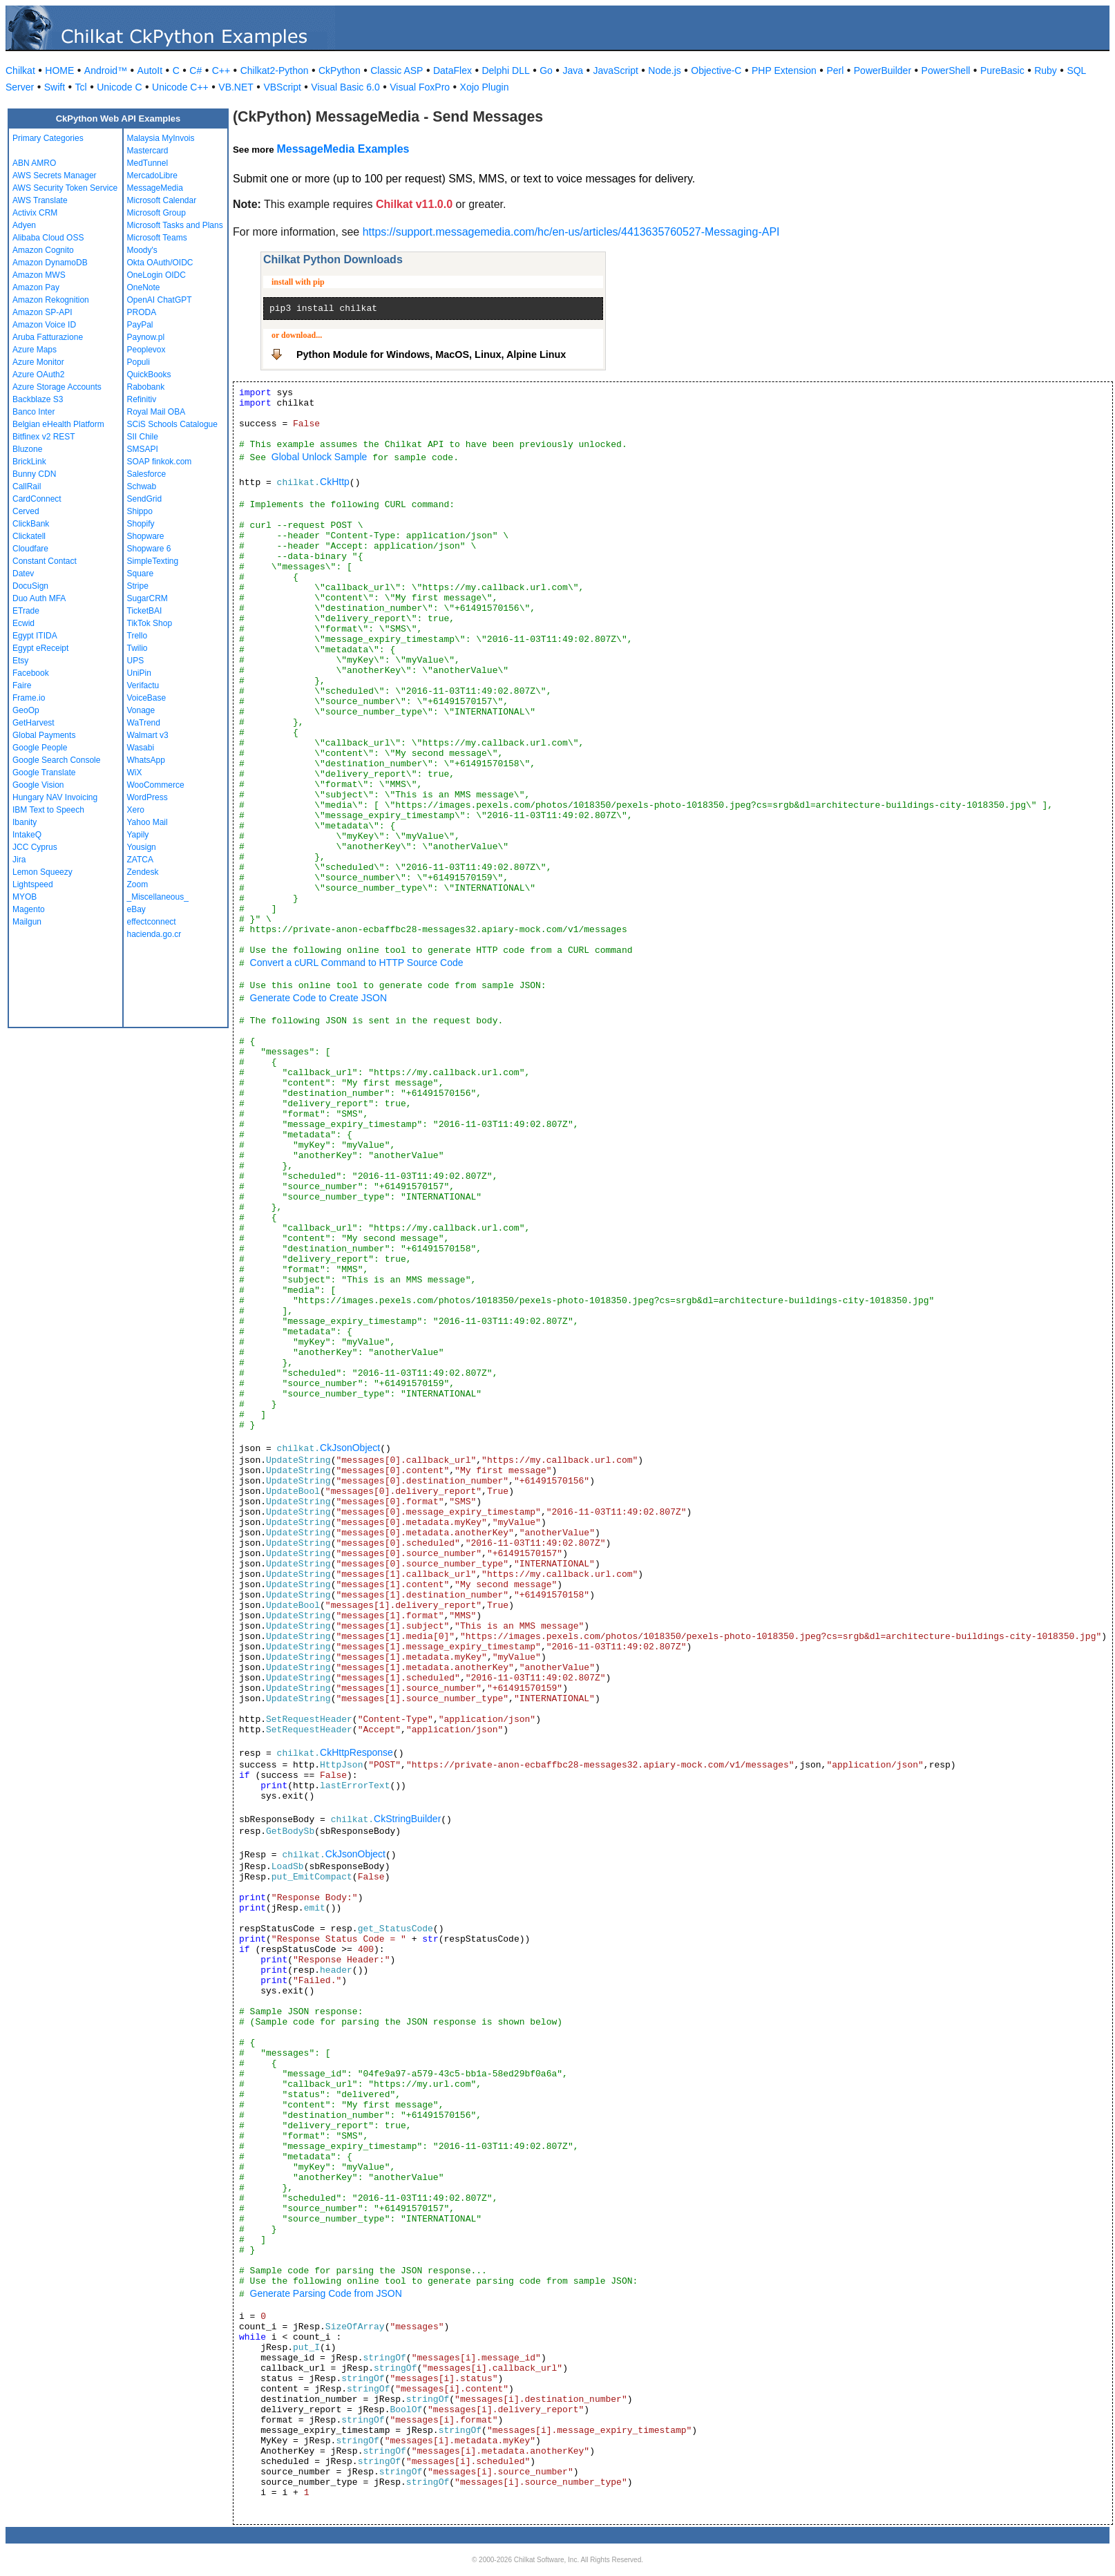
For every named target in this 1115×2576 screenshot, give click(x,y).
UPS (135, 660)
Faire (21, 685)
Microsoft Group (156, 213)
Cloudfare (30, 548)
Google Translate (43, 772)
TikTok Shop (150, 623)
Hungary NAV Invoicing (54, 797)
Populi (138, 362)
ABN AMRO (34, 163)
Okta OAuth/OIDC (160, 262)
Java (572, 70)
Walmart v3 (148, 735)
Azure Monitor (38, 362)
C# (195, 70)
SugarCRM (147, 598)
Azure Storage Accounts (57, 387)
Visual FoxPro (420, 87)
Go (546, 70)
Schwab (142, 486)
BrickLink (29, 461)
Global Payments (43, 735)
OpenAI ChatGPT (159, 300)
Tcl (81, 87)
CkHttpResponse (356, 1752)
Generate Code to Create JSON (318, 997)
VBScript (282, 87)
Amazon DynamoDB (50, 262)
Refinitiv (142, 399)
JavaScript (615, 70)
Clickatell (29, 536)
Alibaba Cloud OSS (48, 238)
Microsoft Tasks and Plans (175, 225)
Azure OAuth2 (38, 374)
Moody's (142, 250)
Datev (23, 573)
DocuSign (30, 586)
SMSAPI (142, 449)
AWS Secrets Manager (54, 175)
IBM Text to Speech (48, 810)
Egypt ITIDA (34, 636)
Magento (28, 909)
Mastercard (148, 150)
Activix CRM (34, 213)
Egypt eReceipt (40, 648)
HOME (59, 70)
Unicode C (119, 87)
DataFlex (452, 70)
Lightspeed (32, 884)
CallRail (26, 486)
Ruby (1045, 70)
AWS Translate (40, 200)
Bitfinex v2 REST (43, 437)
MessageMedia (155, 188)
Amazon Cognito (43, 250)
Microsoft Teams (157, 238)
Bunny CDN (34, 474)
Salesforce (146, 474)
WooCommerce (155, 785)
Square (140, 573)
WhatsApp (146, 760)
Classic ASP (396, 70)
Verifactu (143, 685)
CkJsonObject (350, 1447)
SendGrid (144, 499)
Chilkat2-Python (274, 70)
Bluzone (27, 449)
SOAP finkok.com (159, 461)
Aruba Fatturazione (47, 337)
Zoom (138, 884)
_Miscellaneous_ (158, 897)
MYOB (24, 897)
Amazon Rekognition (50, 300)
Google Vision (38, 785)
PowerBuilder (882, 70)
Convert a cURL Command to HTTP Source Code (357, 962)
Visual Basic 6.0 (345, 87)
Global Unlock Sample (319, 456)
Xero (135, 810)
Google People (39, 747)
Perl (835, 70)
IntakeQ (26, 835)
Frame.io (28, 698)
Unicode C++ (180, 87)
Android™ (105, 70)
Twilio (137, 648)
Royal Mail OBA (156, 412)
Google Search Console (56, 760)
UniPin (139, 673)
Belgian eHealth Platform (58, 424)
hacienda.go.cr (154, 934)
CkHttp (335, 481)
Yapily (138, 835)
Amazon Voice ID (44, 325)
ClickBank (30, 524)
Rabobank (146, 387)
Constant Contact (44, 561)
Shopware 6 (149, 548)
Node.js (664, 70)
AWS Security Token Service (64, 188)
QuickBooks (149, 374)
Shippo (140, 511)
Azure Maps (34, 349)
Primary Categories (48, 138)
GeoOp (25, 710)
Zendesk (143, 872)
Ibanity (24, 822)
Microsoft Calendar (162, 200)
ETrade (25, 611)
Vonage (141, 710)
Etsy (20, 660)
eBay (136, 909)
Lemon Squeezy (42, 872)
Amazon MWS (39, 275)
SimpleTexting (153, 561)
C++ (221, 70)
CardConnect (36, 499)
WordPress (147, 797)
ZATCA (140, 859)
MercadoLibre (152, 175)
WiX (134, 772)
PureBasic (1002, 70)
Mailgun (26, 922)
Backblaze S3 (37, 399)
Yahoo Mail (147, 822)
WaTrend (143, 723)
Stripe (138, 586)
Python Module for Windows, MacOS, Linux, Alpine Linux (431, 354)
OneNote (143, 287)
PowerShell (946, 70)
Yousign (141, 847)
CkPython (339, 70)
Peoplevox (146, 349)
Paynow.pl (146, 337)
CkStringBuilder (407, 1818)
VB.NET (236, 87)
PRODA (142, 312)
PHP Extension (784, 70)
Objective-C (716, 70)
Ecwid (23, 623)
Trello (137, 636)
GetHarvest (33, 723)
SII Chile (142, 437)
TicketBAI (144, 611)
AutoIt (150, 70)
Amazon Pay (35, 287)
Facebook (30, 673)
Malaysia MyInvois (161, 138)
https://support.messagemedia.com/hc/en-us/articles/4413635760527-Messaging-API (571, 232)
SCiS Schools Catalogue (172, 424)
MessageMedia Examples (342, 149)
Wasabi (141, 747)
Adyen (24, 225)
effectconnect (151, 922)
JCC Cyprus (34, 847)
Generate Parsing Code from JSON (326, 2293)
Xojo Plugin (484, 87)
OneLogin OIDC (156, 275)
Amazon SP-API (42, 312)
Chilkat (20, 70)
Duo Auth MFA (39, 598)
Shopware (145, 536)
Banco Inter (33, 412)
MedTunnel (148, 163)
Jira (19, 859)
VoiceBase (146, 698)
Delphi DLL (505, 70)
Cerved (25, 511)
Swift (54, 87)
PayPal (140, 325)
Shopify (141, 524)
